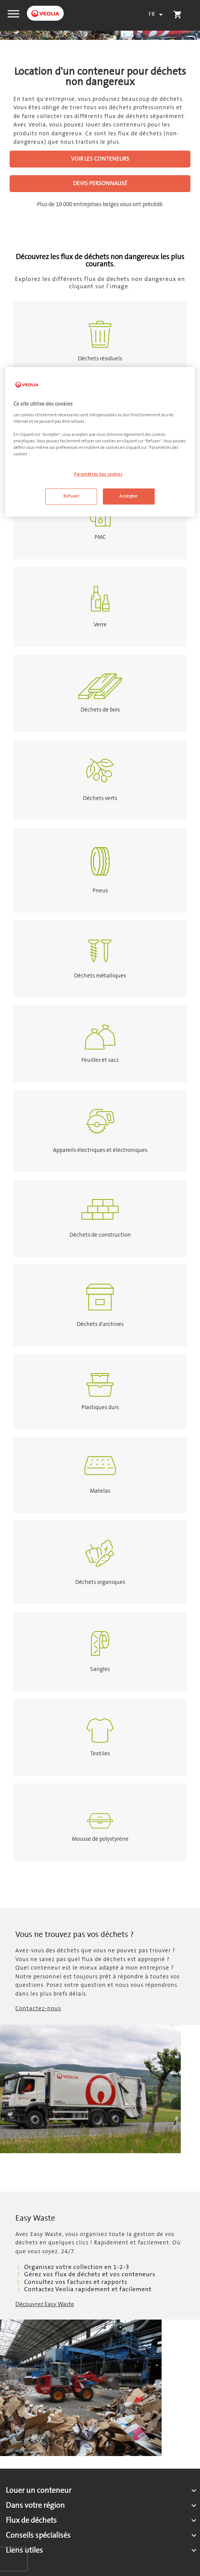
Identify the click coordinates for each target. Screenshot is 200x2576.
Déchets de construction (100, 1235)
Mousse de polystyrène (100, 1839)
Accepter (128, 496)
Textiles (100, 1754)
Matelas (100, 1491)
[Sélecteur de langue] (157, 14)
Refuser (71, 496)
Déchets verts (100, 798)
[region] (100, 441)
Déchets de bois (100, 710)
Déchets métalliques (100, 976)
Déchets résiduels (100, 359)
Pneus (100, 891)
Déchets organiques (100, 1582)
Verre (100, 625)
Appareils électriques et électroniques (100, 1150)
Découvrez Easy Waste (44, 2304)
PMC (100, 537)
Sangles (100, 1669)
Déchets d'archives (100, 1324)
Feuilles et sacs (100, 1060)
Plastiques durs (100, 1407)
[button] (13, 13)
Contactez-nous (38, 2008)
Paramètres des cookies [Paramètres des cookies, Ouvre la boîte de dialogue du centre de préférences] (98, 474)
